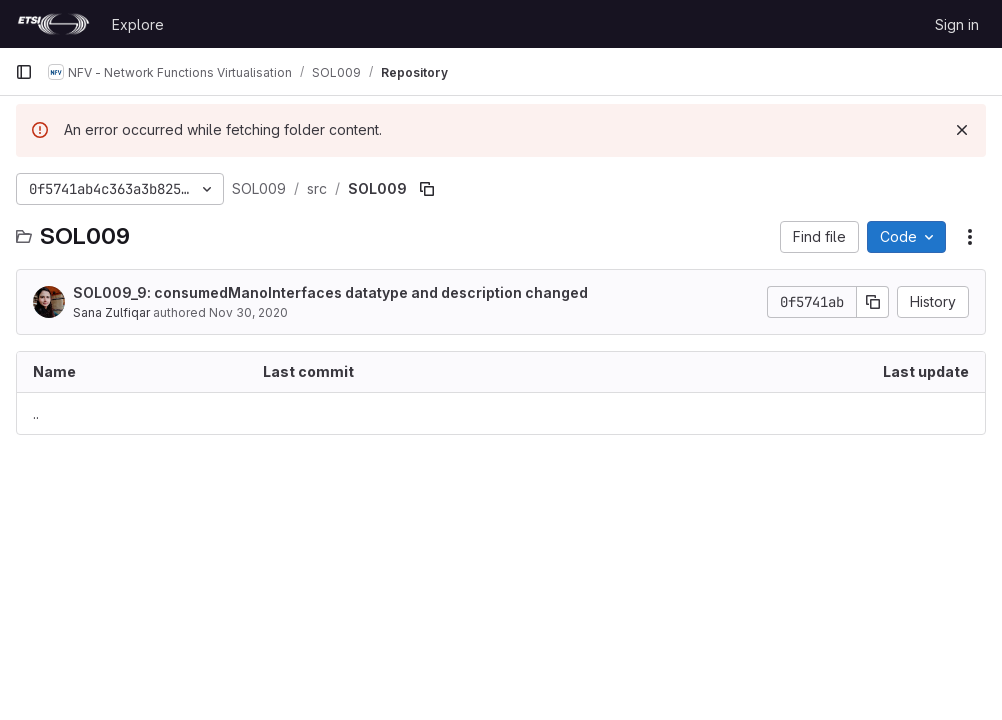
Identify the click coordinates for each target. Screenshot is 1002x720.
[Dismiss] (962, 130)
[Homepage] (53, 24)
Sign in (957, 24)
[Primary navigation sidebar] (24, 72)
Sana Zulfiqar (111, 312)
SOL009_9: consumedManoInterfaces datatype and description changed (330, 292)
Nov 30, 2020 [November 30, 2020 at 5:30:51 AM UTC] (248, 312)
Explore (138, 24)
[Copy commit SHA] (873, 302)
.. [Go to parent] (36, 413)
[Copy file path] (427, 189)
